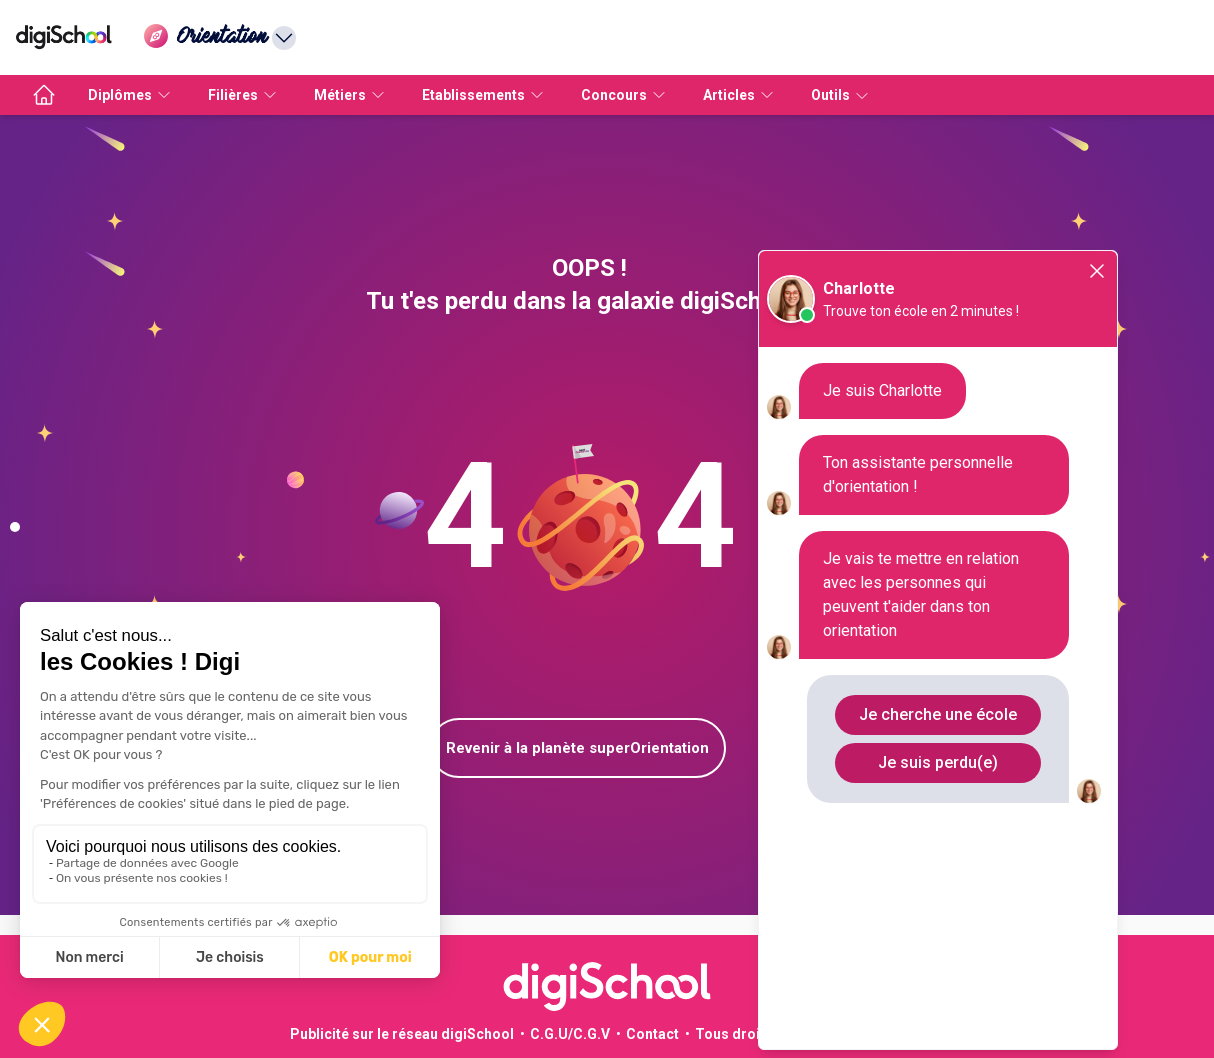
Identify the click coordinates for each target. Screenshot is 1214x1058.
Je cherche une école (938, 714)
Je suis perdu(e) (938, 762)
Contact (652, 1034)
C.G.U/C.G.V (570, 1034)
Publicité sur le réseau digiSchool (402, 1034)
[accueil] (44, 95)
